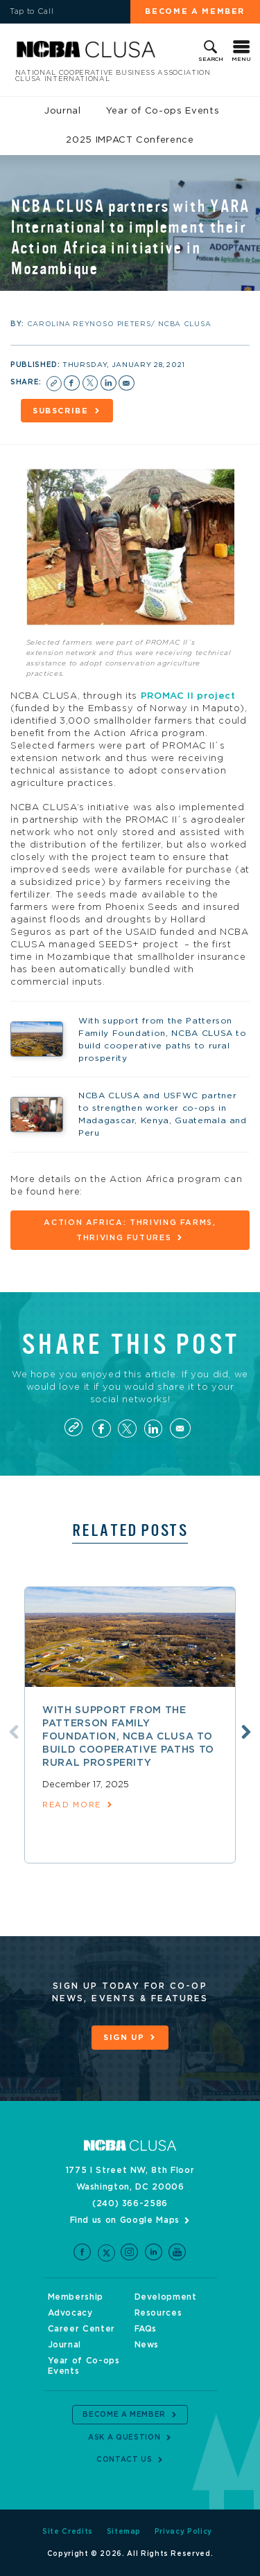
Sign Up (124, 2037)
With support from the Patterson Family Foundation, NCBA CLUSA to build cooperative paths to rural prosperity (128, 1737)
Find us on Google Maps (125, 2220)
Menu (241, 59)
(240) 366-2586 (130, 2203)
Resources (158, 2313)
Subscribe (61, 411)
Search (210, 59)
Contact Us (124, 2459)
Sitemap (124, 2531)
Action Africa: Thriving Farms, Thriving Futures (130, 1230)
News (147, 2345)
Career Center (81, 2329)
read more (71, 1805)
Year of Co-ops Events (163, 111)
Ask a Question (124, 2437)
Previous (14, 1732)
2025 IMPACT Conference (129, 140)
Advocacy (70, 2313)
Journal (62, 111)
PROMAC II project (188, 696)
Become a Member (195, 11)
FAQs (146, 2329)
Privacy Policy (183, 2531)
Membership (76, 2297)
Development (166, 2297)
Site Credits (67, 2531)
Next (246, 1732)
